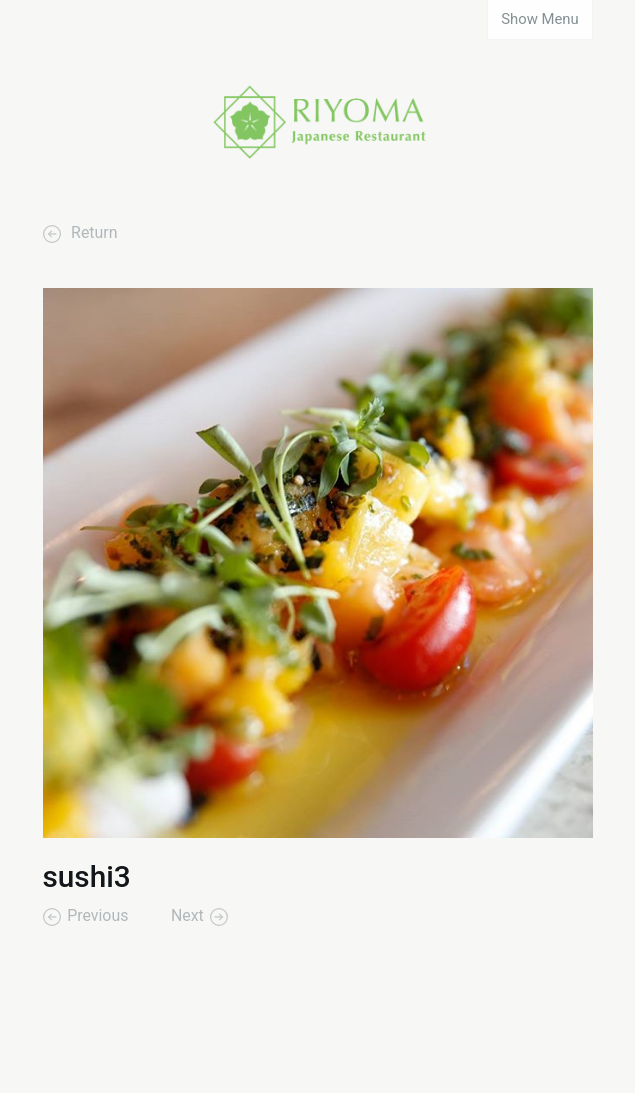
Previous (97, 916)
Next (187, 916)
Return (92, 233)
